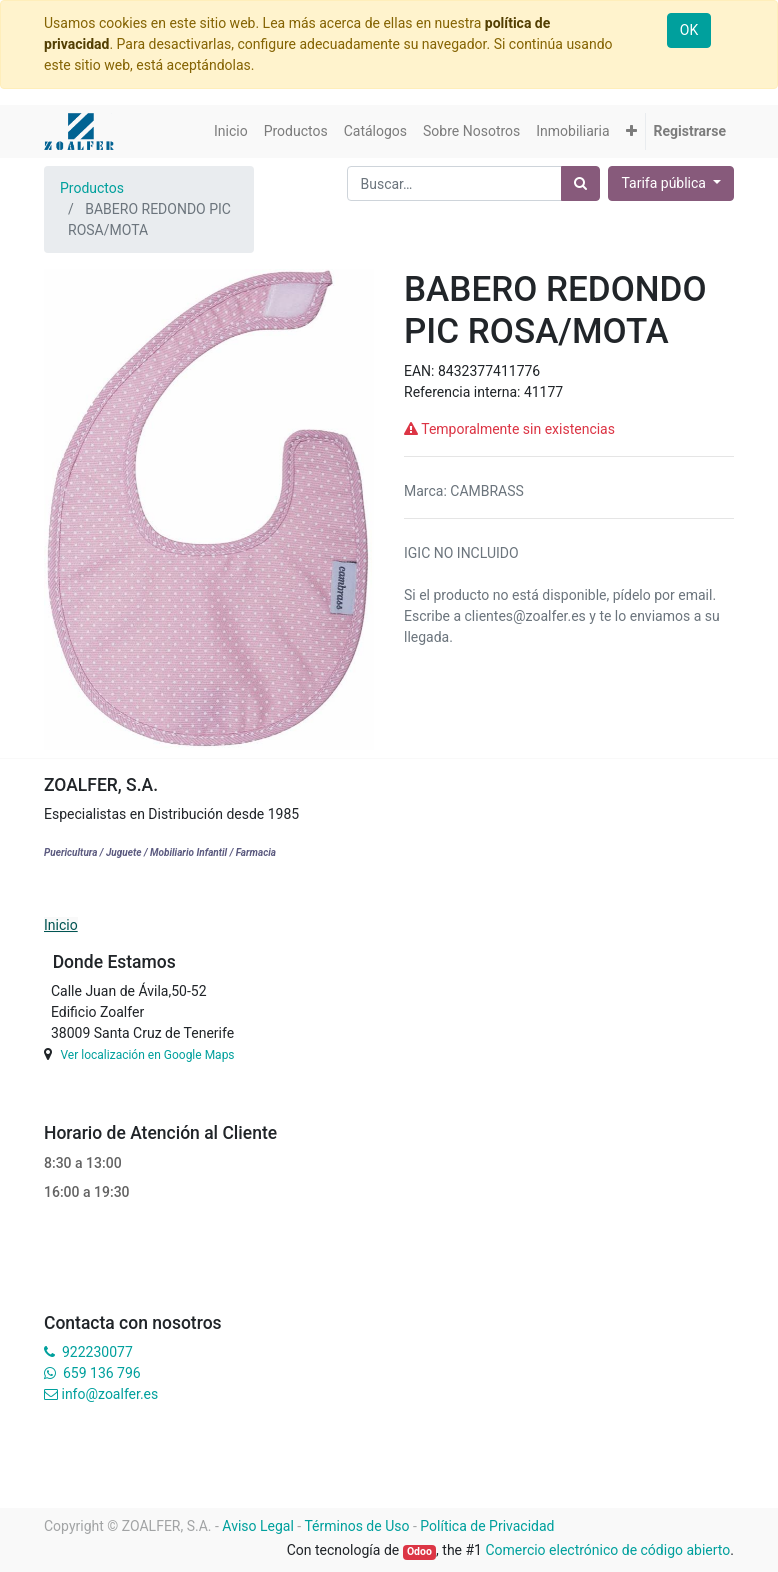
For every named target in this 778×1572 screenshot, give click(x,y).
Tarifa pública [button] (665, 183)
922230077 (97, 1352)
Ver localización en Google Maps (147, 1055)
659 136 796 (101, 1373)
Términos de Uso (356, 1526)
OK (689, 30)
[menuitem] (231, 131)
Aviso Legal (258, 1526)
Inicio (61, 925)
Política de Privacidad (487, 1526)
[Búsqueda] (580, 183)
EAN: (421, 371)
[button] (631, 131)
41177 (543, 392)
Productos (92, 188)
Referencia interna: (464, 392)
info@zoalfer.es (109, 1394)
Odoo (419, 1551)
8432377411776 (489, 371)
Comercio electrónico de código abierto (607, 1550)
